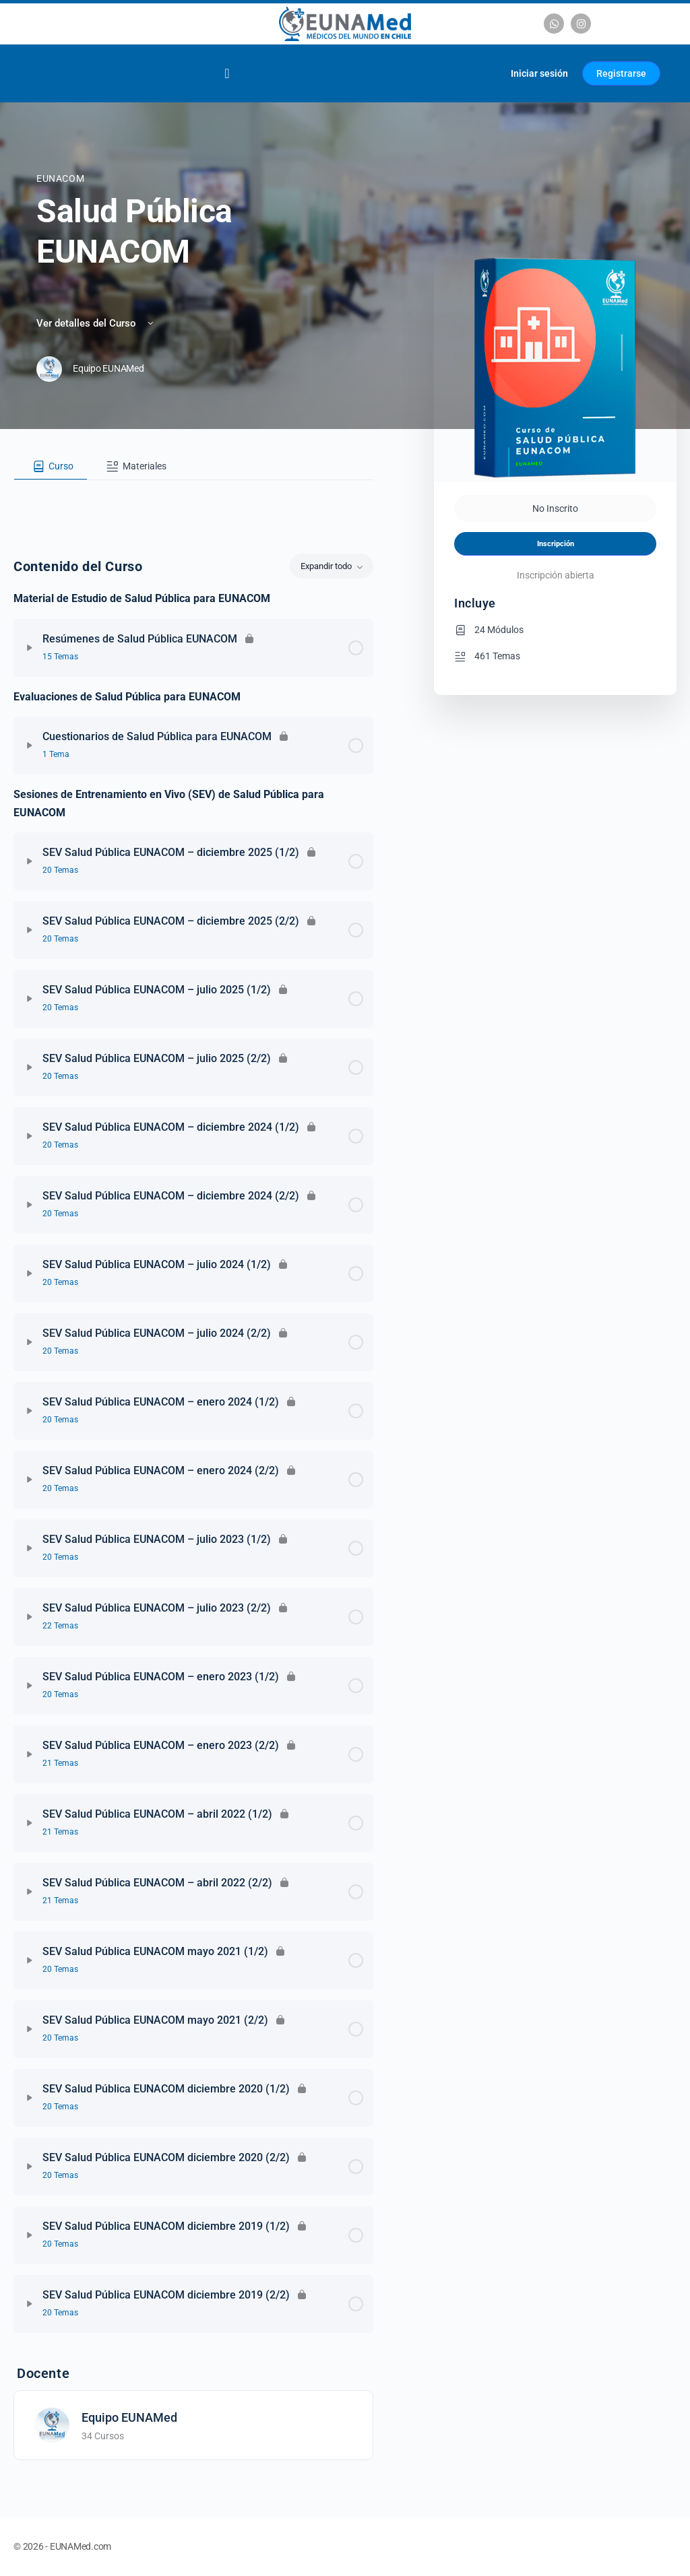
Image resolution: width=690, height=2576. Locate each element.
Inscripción (555, 543)
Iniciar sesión (539, 73)
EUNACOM (60, 178)
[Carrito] (484, 73)
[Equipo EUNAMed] (51, 2424)
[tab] (50, 467)
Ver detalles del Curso (96, 323)
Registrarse (621, 73)
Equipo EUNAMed (129, 2417)
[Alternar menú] (226, 73)
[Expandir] (30, 648)
